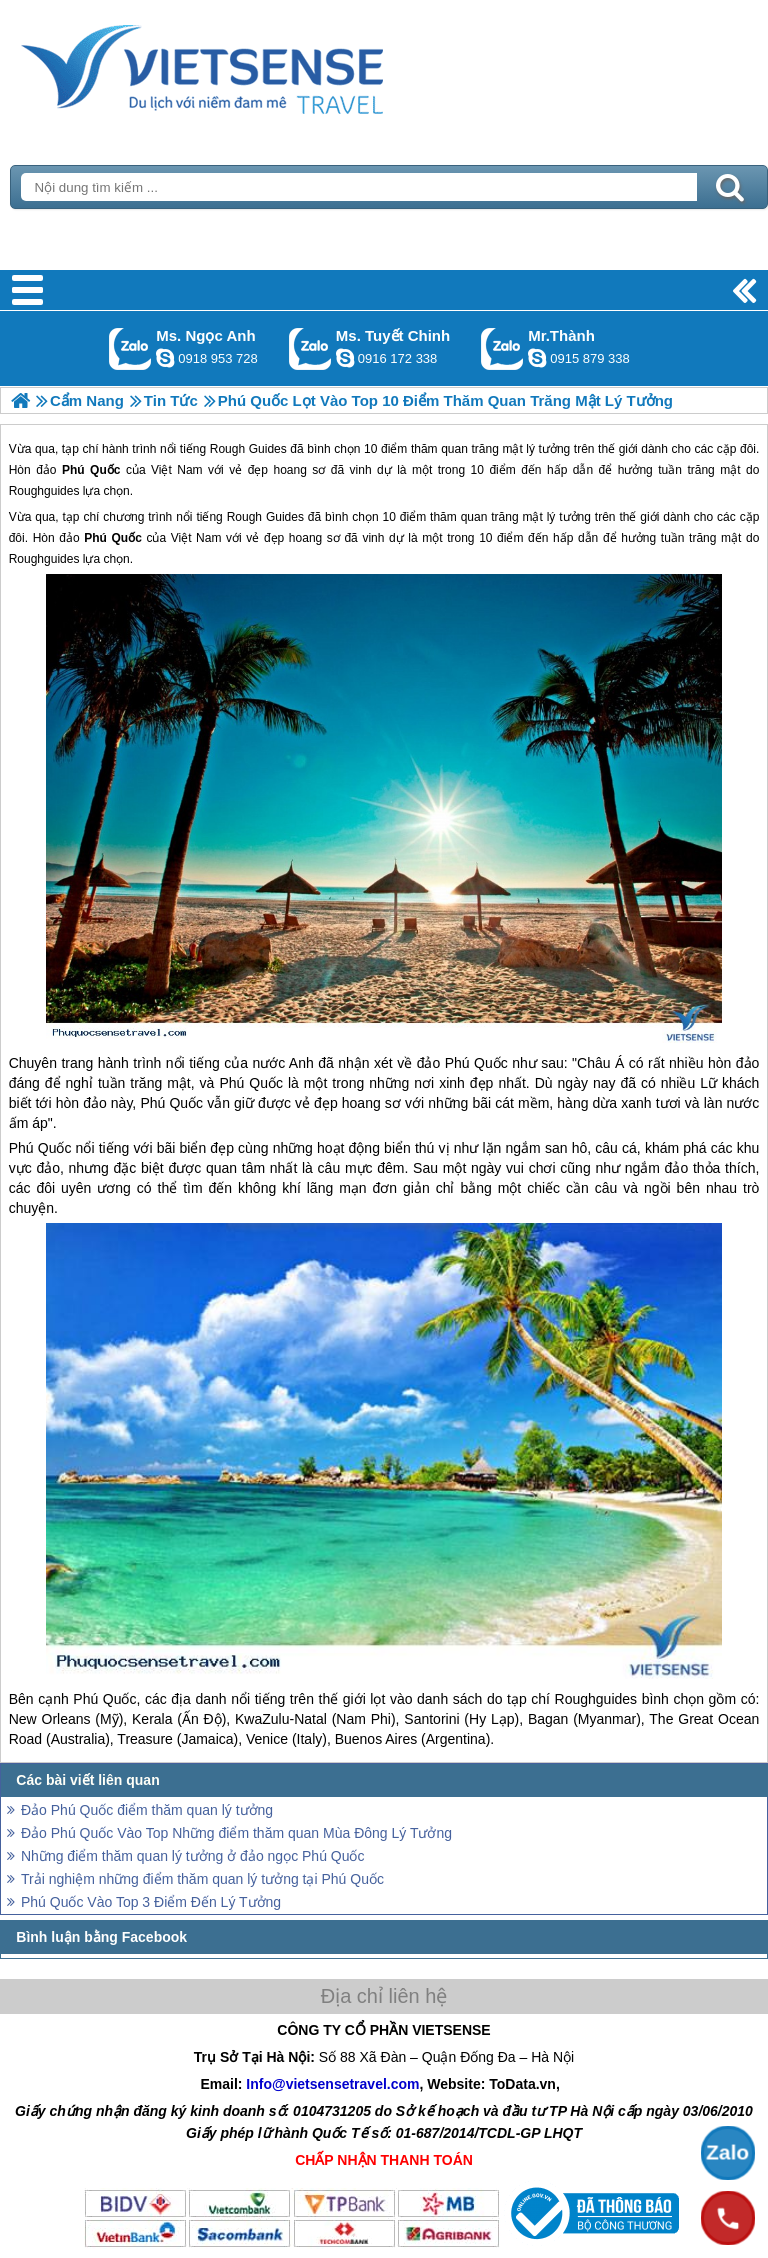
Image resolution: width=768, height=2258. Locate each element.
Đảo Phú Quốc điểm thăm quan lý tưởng (147, 1810)
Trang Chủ (252, 65)
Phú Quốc (113, 538)
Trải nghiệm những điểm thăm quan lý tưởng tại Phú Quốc (202, 1879)
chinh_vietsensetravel (345, 358)
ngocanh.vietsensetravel (165, 358)
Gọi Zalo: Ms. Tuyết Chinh (310, 348)
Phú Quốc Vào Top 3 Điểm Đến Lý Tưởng (151, 1902)
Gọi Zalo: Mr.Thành (502, 348)
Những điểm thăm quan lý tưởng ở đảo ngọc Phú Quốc (193, 1856)
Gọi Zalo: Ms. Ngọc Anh (130, 348)
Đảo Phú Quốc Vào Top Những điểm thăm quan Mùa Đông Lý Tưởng (236, 1833)
